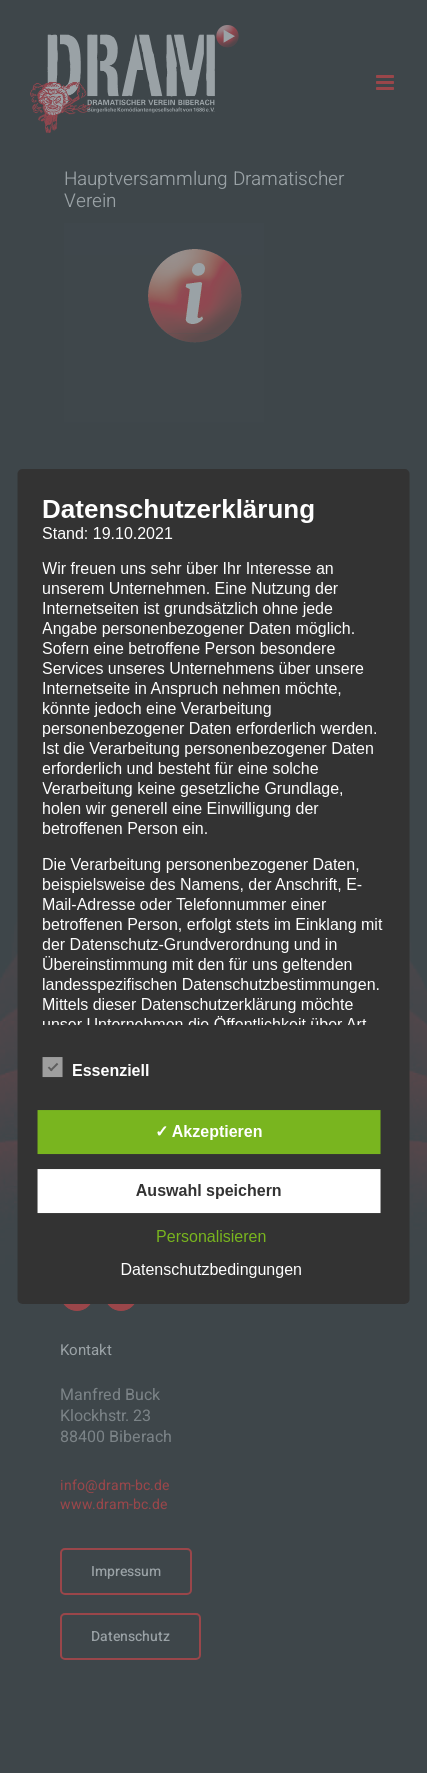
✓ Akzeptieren (209, 1131)
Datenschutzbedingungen (210, 1269)
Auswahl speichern (209, 1190)
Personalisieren (211, 1236)
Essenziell (95, 1068)
